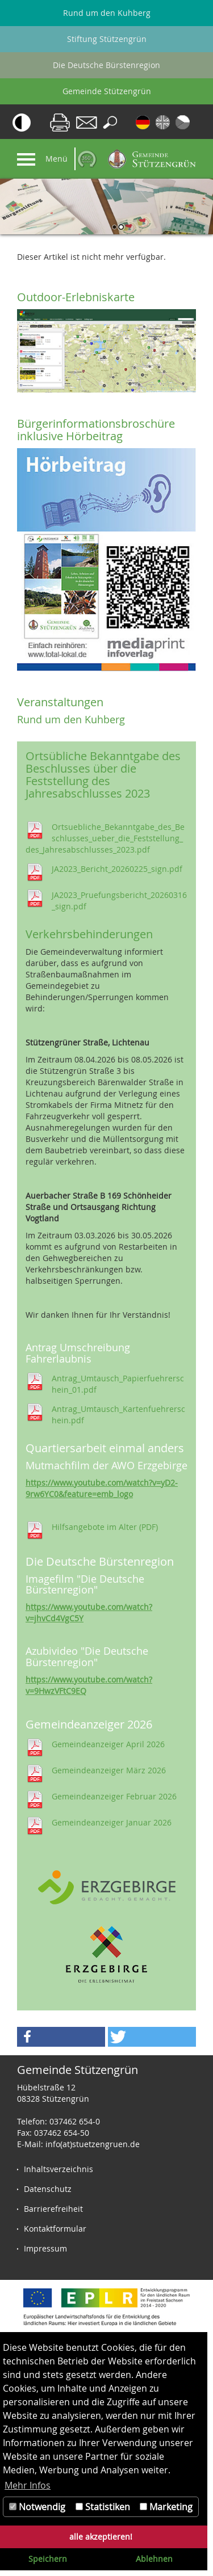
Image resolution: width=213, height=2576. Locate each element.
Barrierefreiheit (53, 2208)
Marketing (166, 2507)
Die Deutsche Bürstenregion (106, 65)
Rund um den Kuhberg (107, 12)
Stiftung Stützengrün (107, 38)
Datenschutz (48, 2188)
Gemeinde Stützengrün (106, 91)
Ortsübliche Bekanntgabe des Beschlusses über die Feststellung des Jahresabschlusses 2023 (103, 774)
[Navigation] (26, 159)
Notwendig (37, 2507)
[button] (61, 2037)
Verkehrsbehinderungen (89, 934)
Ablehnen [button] (154, 2558)
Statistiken (103, 2507)
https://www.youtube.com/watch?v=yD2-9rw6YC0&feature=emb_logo (102, 1488)
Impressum (45, 2248)
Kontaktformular (55, 2228)
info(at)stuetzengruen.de (92, 2144)
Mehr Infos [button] (28, 2485)
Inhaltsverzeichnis (58, 2169)
